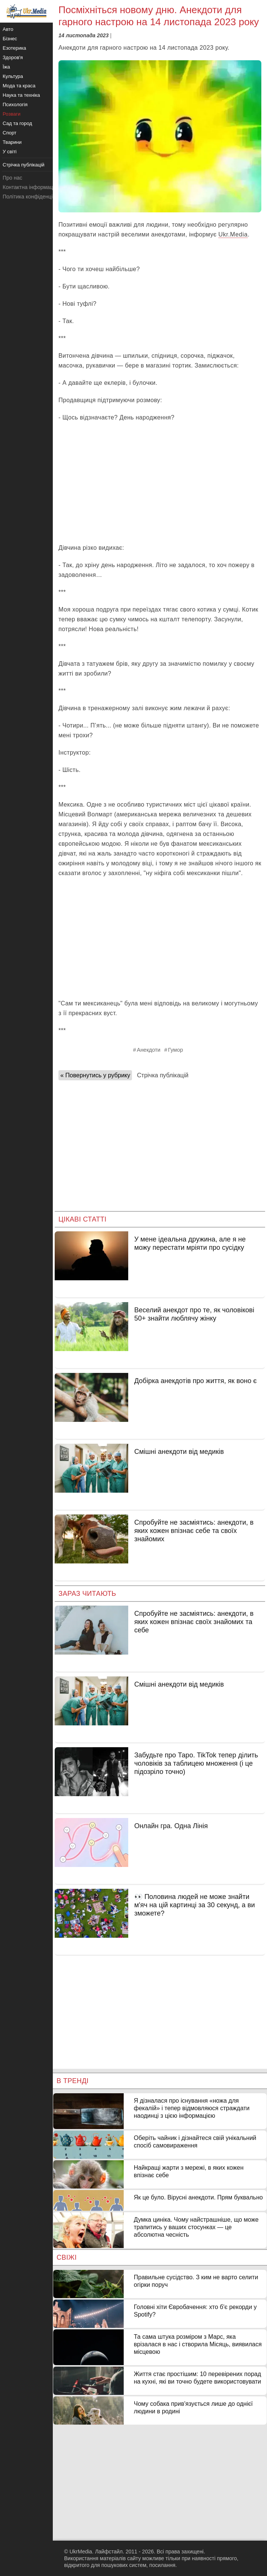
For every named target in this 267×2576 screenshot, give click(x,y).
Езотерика (14, 48)
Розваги (11, 114)
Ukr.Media (233, 234)
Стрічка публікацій (162, 1075)
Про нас (12, 178)
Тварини (12, 142)
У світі (10, 151)
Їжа (6, 67)
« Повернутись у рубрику (95, 1075)
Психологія (15, 104)
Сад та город (17, 123)
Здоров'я (13, 57)
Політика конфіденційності (35, 197)
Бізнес (10, 38)
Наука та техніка (21, 95)
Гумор (175, 1050)
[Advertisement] (159, 482)
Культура (13, 76)
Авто (8, 29)
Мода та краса (19, 85)
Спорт (10, 133)
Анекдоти (149, 1050)
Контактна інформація (30, 187)
